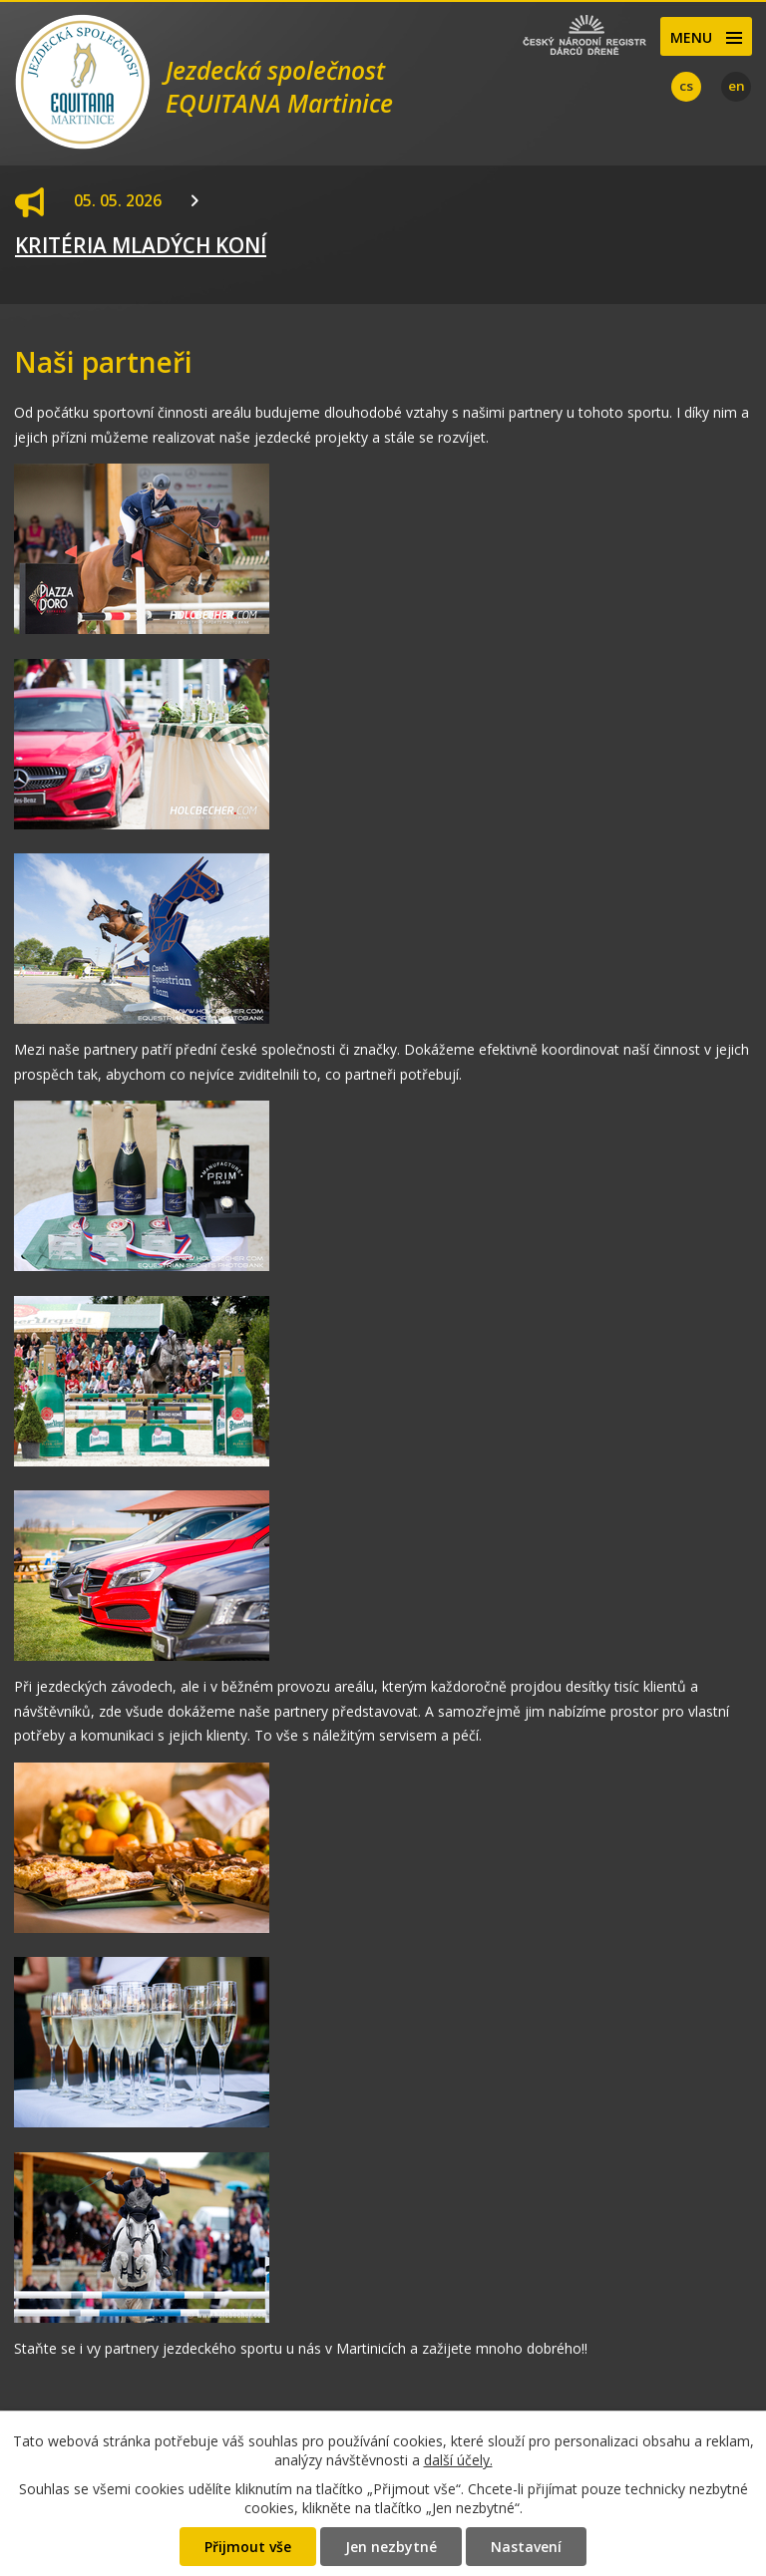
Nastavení (526, 2546)
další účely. (458, 2459)
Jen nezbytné (391, 2546)
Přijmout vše (247, 2546)
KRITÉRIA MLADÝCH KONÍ (140, 245)
